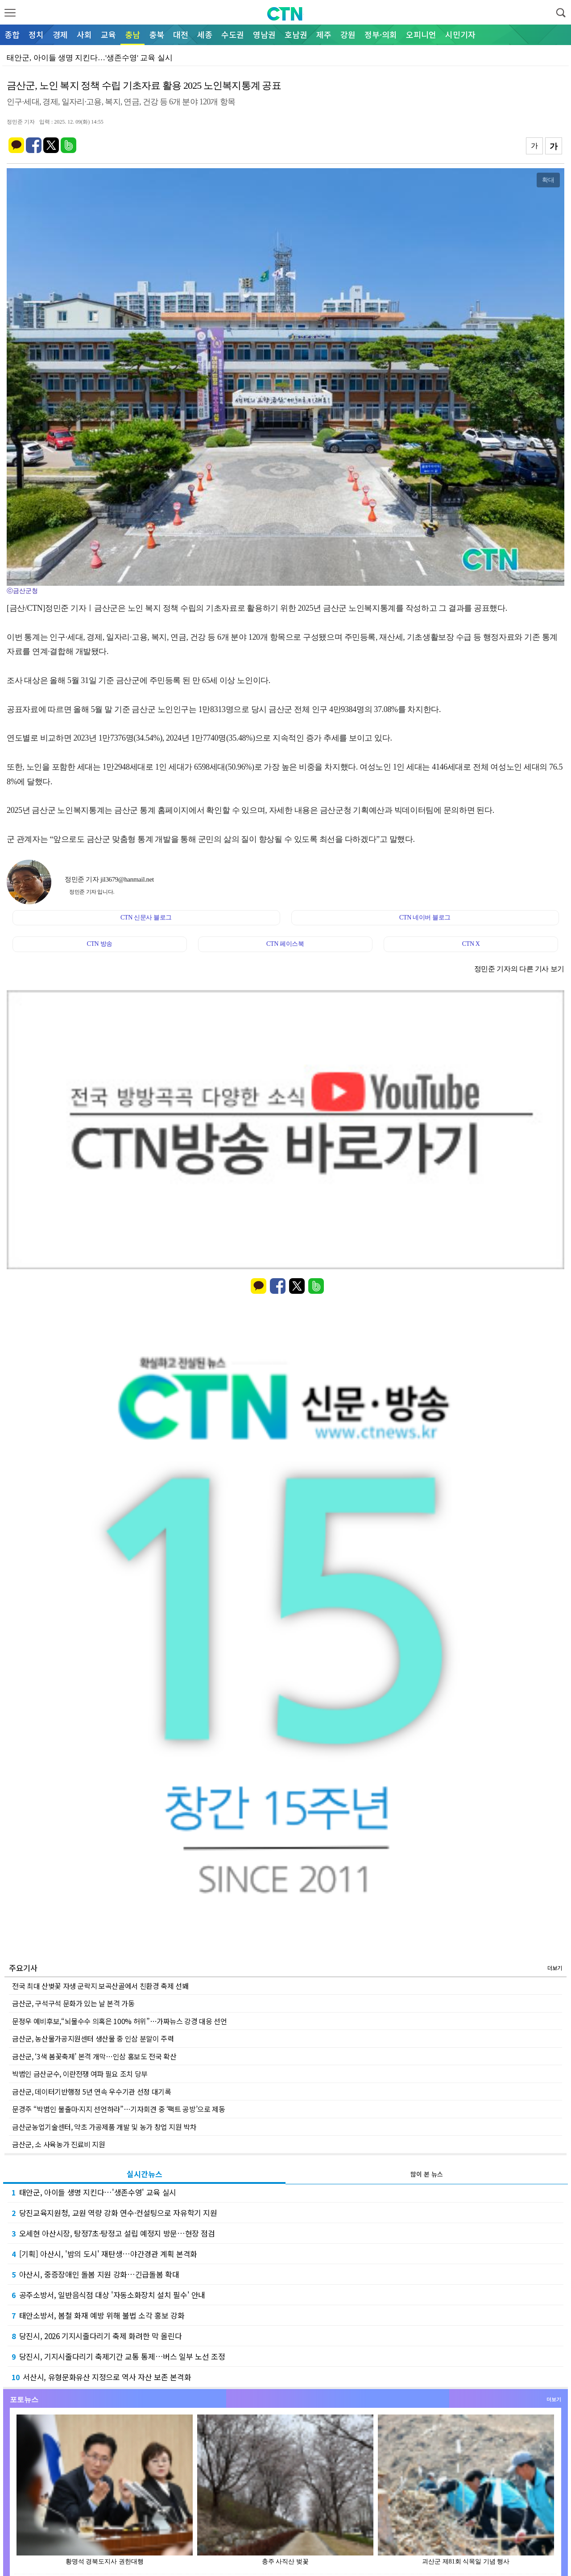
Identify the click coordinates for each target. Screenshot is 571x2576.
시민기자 (460, 34)
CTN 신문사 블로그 (146, 917)
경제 (60, 34)
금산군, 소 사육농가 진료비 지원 (58, 2144)
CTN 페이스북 (285, 943)
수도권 (232, 34)
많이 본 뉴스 (426, 2174)
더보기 (554, 1967)
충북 (156, 34)
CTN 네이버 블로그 (425, 917)
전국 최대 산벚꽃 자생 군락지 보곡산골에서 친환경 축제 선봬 (100, 1985)
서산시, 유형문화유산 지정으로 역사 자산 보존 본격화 (101, 2376)
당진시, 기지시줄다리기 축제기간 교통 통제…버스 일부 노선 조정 (118, 2356)
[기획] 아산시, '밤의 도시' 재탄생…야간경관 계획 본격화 (104, 2253)
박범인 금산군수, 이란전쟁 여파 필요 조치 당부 (80, 2073)
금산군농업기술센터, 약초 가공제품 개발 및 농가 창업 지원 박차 (104, 2126)
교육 (108, 34)
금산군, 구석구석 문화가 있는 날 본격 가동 (73, 2003)
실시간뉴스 (144, 2173)
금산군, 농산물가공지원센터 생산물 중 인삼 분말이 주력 (93, 2038)
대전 (180, 34)
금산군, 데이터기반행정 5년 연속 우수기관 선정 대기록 (91, 2091)
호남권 (296, 34)
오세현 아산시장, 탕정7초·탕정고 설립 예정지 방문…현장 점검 (113, 2233)
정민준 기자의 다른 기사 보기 (519, 969)
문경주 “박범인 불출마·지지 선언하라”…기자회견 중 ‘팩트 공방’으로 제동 (118, 2109)
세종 (204, 34)
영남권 (264, 34)
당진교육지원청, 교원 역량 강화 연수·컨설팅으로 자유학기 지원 (114, 2212)
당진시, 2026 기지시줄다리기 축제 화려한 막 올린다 (97, 2335)
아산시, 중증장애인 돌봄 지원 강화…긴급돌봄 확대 (95, 2274)
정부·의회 (380, 34)
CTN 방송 (99, 943)
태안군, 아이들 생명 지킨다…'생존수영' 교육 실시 (94, 2192)
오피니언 (421, 34)
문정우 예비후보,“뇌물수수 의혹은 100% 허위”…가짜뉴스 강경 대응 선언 (119, 2021)
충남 (132, 34)
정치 (36, 34)
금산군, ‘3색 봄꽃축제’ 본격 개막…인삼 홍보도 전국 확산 (94, 2056)
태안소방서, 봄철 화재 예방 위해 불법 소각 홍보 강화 (98, 2315)
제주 (323, 34)
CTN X (471, 943)
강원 (348, 34)
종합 (12, 34)
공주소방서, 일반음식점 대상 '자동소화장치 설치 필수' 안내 (108, 2294)
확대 (548, 179)
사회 (84, 34)
